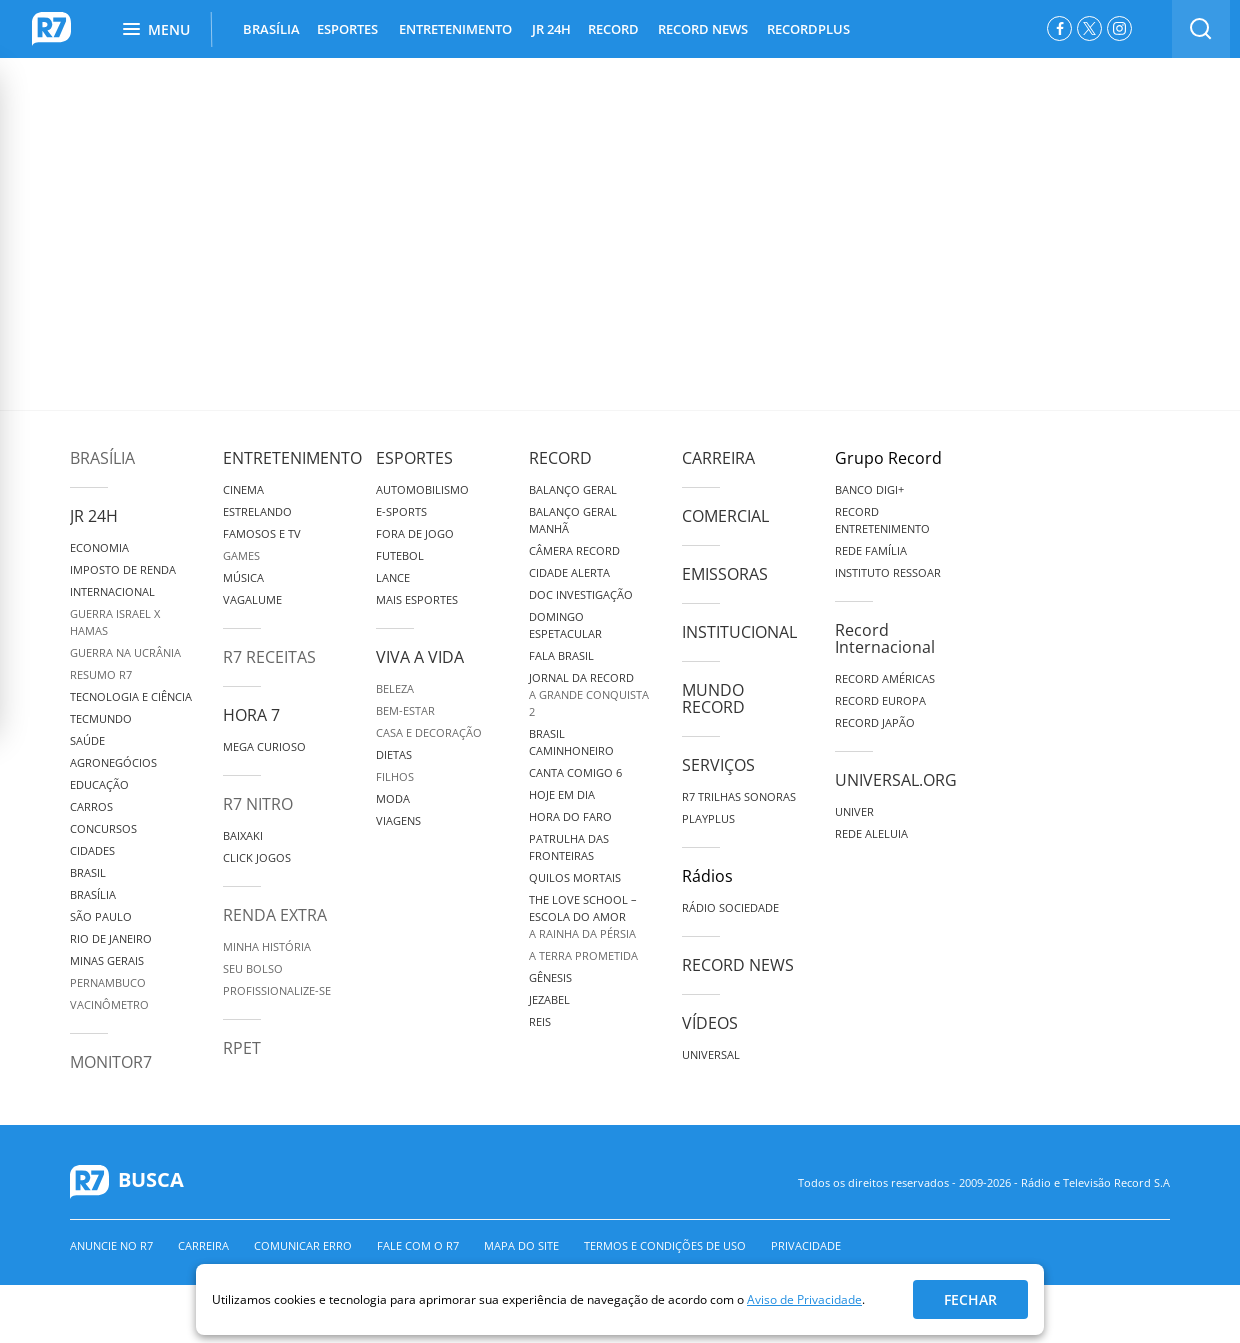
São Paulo (101, 916)
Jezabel (549, 999)
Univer (854, 811)
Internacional (112, 591)
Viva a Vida (420, 657)
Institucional (739, 632)
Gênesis (550, 977)
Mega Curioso (264, 746)
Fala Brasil (561, 655)
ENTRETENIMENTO (455, 29)
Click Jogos (257, 857)
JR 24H (551, 29)
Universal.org (896, 780)
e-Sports (401, 511)
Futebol (400, 555)
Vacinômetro (109, 1004)
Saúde (87, 740)
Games (241, 555)
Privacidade (806, 1245)
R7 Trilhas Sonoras (739, 796)
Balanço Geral (573, 489)
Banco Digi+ (869, 489)
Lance (393, 577)
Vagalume (252, 599)
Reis (540, 1021)
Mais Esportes (417, 599)
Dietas (394, 754)
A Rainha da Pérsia (582, 933)
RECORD (613, 29)
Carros (91, 806)
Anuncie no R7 (111, 1245)
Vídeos (710, 1023)
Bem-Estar (405, 710)
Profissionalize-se (277, 990)
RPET (242, 1048)
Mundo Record (713, 698)
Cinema (243, 489)
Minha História (267, 946)
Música (243, 577)
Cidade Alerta (569, 572)
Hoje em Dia (562, 794)
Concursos (103, 828)
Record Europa (880, 700)
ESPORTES (347, 29)
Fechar (970, 1299)
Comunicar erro (303, 1245)
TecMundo (101, 718)
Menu (156, 29)
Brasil (88, 872)
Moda (393, 798)
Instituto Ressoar (888, 572)
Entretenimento (292, 458)
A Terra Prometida (583, 955)
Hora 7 (251, 715)
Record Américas (885, 678)
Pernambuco (108, 982)
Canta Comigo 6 (575, 772)
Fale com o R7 (418, 1245)
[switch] (1201, 29)
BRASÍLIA (271, 29)
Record (560, 458)
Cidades (92, 850)
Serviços (718, 765)
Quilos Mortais (575, 877)
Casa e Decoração (429, 732)
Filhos (395, 776)
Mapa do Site (521, 1245)
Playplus (708, 818)
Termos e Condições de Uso (665, 1245)
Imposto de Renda (123, 569)
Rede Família (871, 550)
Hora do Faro (570, 816)
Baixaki (243, 835)
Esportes (414, 458)
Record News (738, 965)
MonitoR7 (111, 1062)
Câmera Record (574, 550)
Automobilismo (422, 489)
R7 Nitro (258, 804)
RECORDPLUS (808, 29)
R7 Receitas (269, 657)
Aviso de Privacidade (804, 1299)
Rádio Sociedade (730, 907)
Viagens (398, 820)
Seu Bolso (253, 968)
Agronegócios (113, 762)
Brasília (102, 458)
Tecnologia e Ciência (131, 696)
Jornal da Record (581, 677)
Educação (99, 784)
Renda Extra (275, 915)
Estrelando (257, 511)
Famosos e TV (262, 533)
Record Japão (875, 722)
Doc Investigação (581, 594)
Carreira (718, 458)
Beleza (395, 688)
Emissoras (725, 574)
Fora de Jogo (415, 533)
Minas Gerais (107, 960)
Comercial (725, 516)
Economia (99, 547)
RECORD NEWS (703, 29)
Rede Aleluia (871, 833)
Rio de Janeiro (111, 938)
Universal (711, 1054)
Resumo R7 (101, 674)
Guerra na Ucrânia (125, 652)
